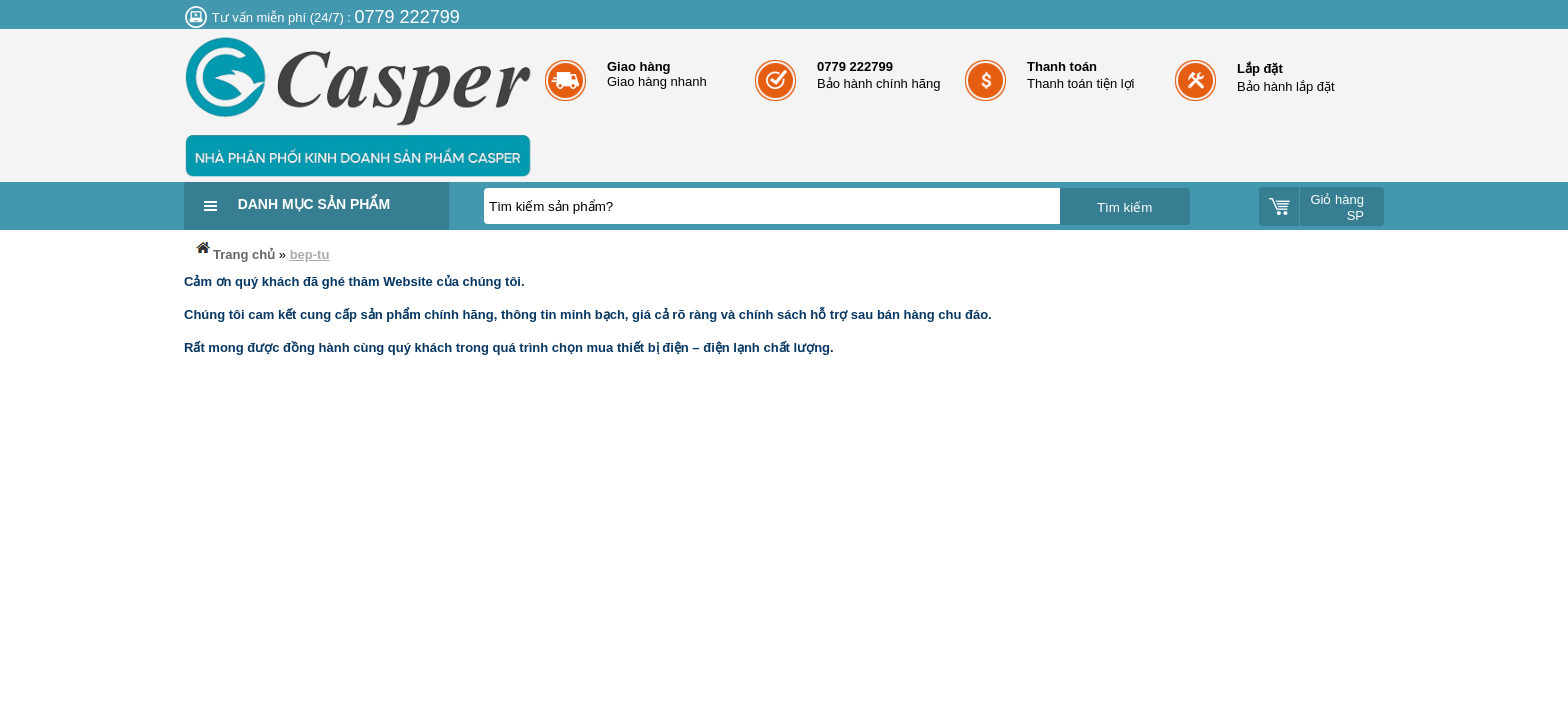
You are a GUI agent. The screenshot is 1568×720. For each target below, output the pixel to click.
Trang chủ (234, 250)
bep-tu (310, 254)
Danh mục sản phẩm (314, 204)
